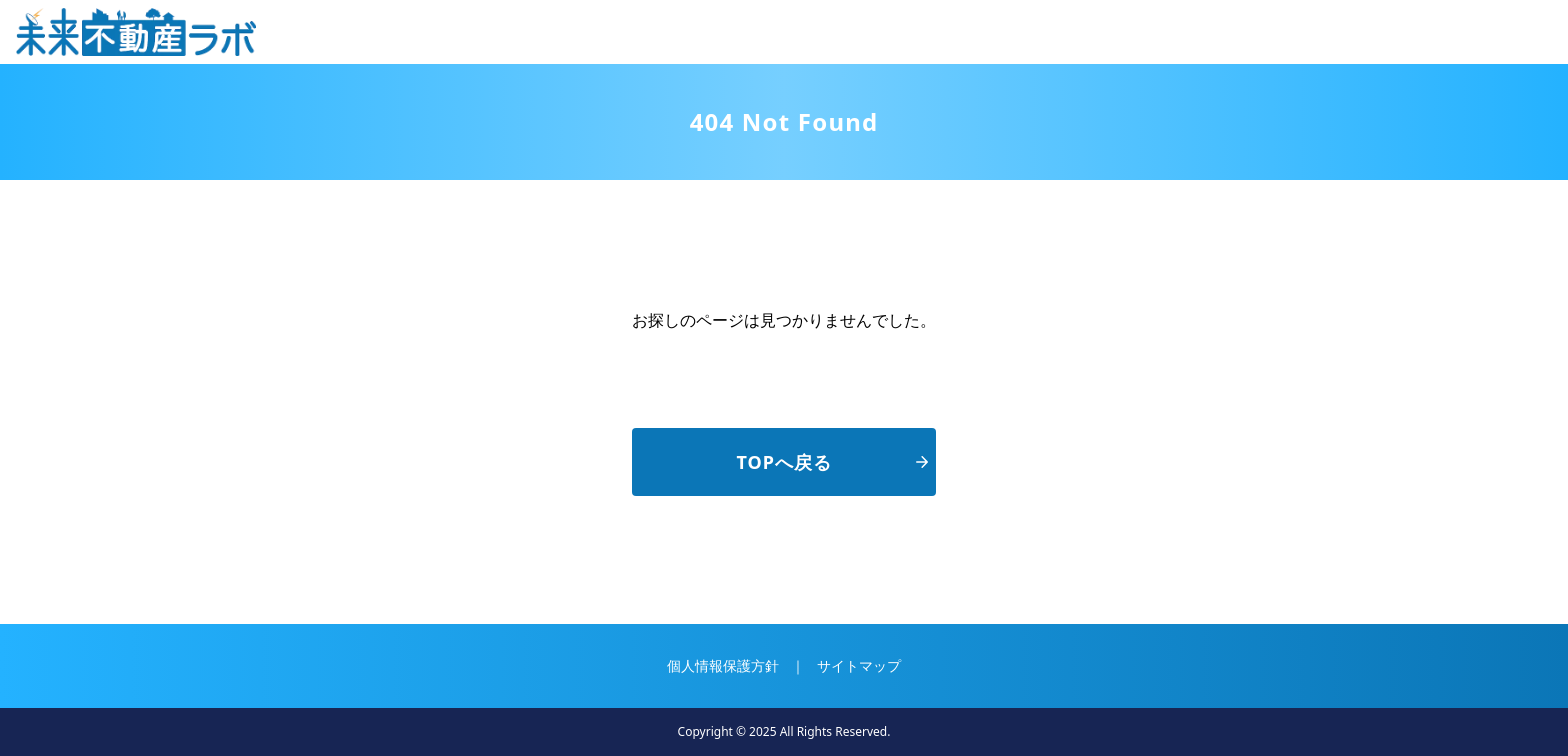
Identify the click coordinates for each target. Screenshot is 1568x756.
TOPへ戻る (832, 462)
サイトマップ (859, 665)
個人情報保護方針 (723, 665)
